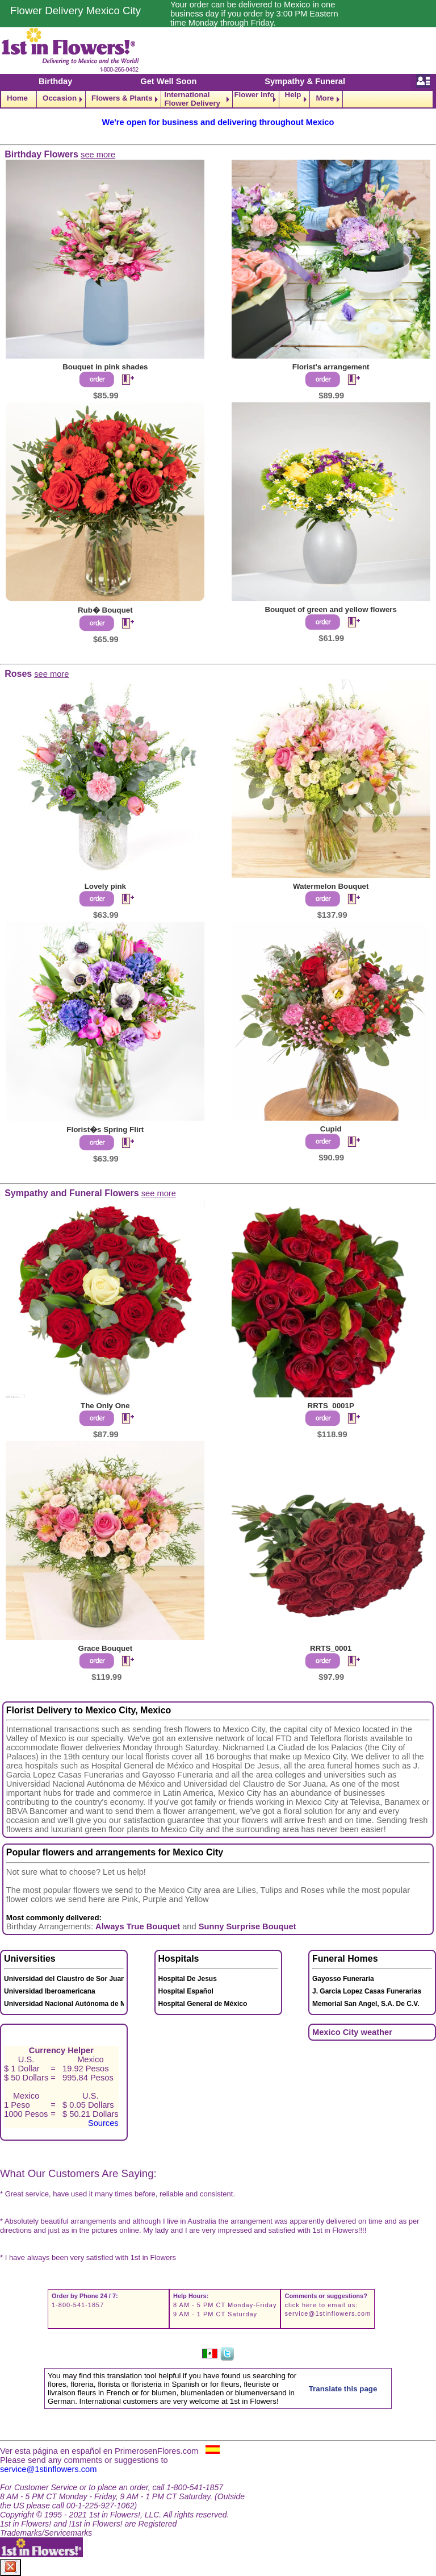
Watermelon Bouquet (331, 886)
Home (17, 98)
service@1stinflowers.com (327, 2313)
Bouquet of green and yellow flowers (331, 609)
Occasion (60, 98)
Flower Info (254, 95)
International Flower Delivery (192, 99)
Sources (103, 2123)
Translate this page (343, 2388)
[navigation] (218, 99)
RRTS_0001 (330, 1648)
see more (98, 154)
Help (293, 95)
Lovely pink (105, 886)
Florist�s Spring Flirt (105, 1129)
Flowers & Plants (121, 98)
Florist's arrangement (331, 367)
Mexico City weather (352, 2032)
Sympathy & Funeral (305, 81)
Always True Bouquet (137, 1926)
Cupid (331, 1129)
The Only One (105, 1405)
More (325, 98)
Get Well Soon (168, 81)
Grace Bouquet (105, 1648)
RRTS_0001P (331, 1405)
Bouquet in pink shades (105, 367)
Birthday (55, 81)
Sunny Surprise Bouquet (247, 1926)
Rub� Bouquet (105, 610)
